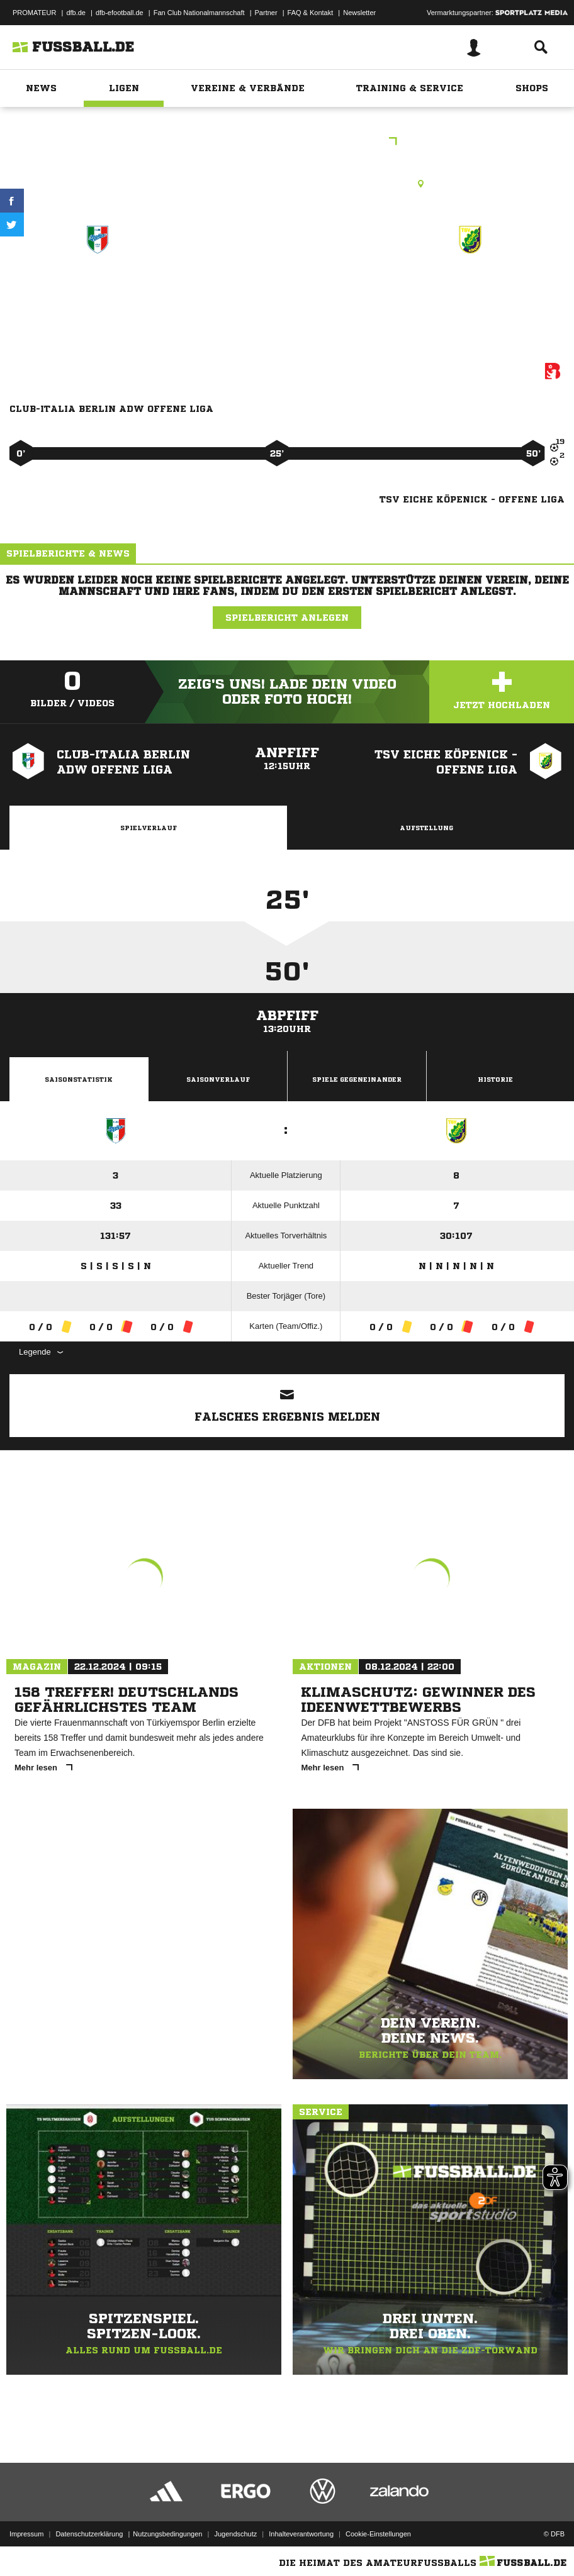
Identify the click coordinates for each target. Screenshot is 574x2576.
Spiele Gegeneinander (357, 1079)
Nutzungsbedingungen (167, 2534)
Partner (266, 12)
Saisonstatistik (79, 1079)
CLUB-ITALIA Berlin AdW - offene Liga (98, 293)
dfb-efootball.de (120, 12)
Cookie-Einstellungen (378, 2534)
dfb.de (76, 12)
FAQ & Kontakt (311, 12)
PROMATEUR (34, 12)
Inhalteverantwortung (301, 2534)
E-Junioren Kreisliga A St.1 (287, 142)
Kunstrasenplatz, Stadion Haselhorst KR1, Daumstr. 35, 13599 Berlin (287, 183)
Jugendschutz (235, 2534)
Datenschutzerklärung (89, 2534)
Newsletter (359, 12)
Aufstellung (426, 827)
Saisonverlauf (218, 1079)
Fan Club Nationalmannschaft (199, 12)
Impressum (26, 2534)
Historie (495, 1079)
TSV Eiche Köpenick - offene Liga (469, 293)
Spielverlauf (148, 827)
